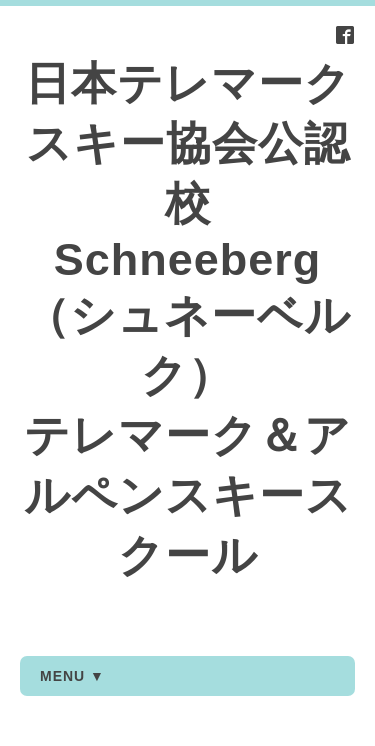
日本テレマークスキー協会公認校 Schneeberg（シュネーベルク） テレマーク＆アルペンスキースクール (188, 319)
